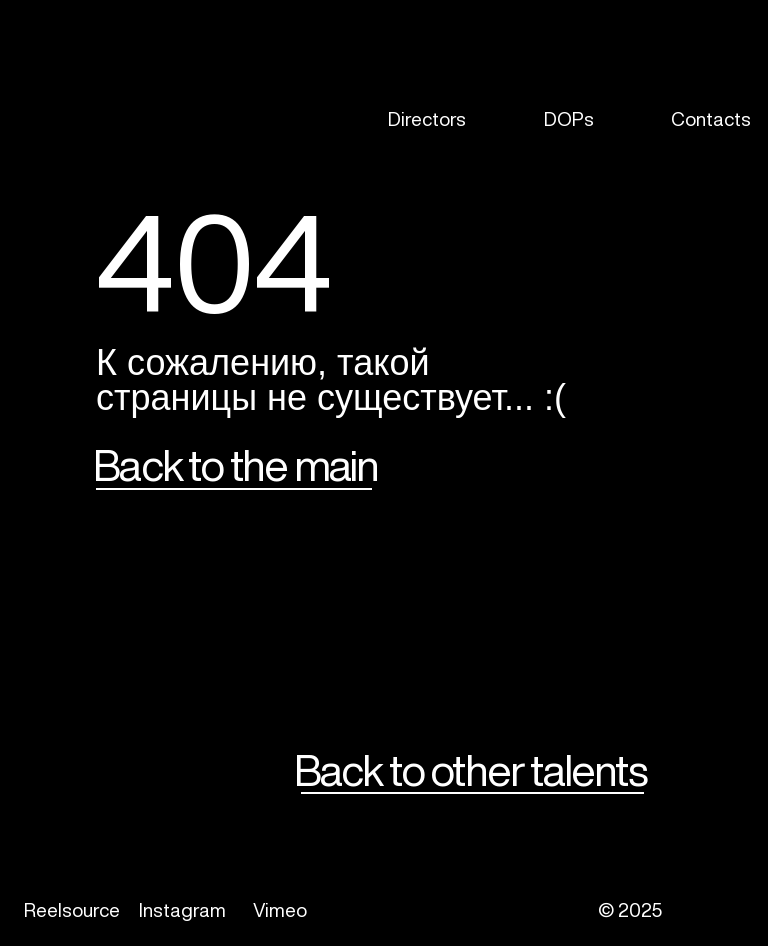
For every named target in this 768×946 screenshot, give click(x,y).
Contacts (711, 118)
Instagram (182, 909)
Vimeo (280, 909)
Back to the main (235, 464)
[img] (57, 119)
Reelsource (72, 909)
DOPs (569, 118)
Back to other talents (470, 769)
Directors (427, 118)
